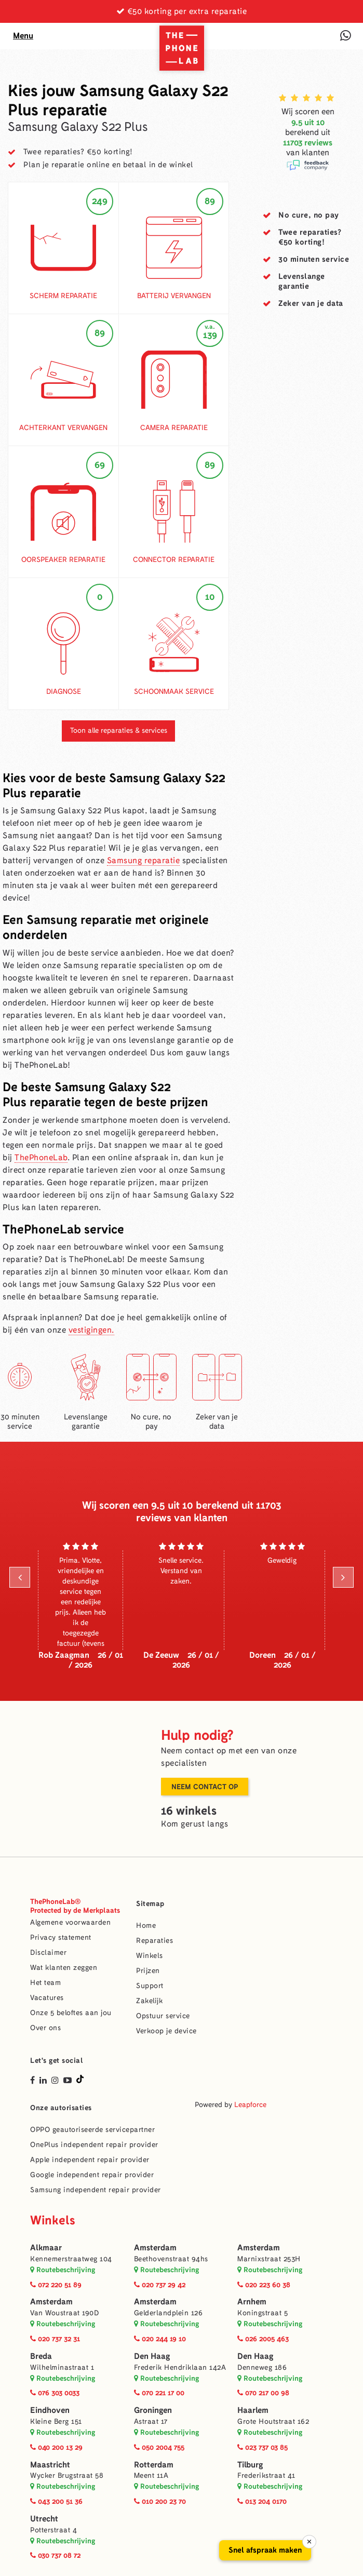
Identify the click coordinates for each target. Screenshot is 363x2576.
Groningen (153, 2410)
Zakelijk (149, 2001)
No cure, (308, 215)
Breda (41, 2356)
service (313, 259)
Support (150, 1986)
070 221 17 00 (159, 2393)
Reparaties (154, 1940)
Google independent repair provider (92, 2175)
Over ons (45, 2028)
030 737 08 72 (55, 2555)
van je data (310, 303)
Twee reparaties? (309, 237)
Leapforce (250, 2105)
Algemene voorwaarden (70, 1922)
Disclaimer (48, 1952)
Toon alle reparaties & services (118, 730)
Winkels (149, 1956)
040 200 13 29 (56, 2447)
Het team (45, 1983)
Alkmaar (46, 2247)
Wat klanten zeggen (63, 1967)
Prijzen (148, 1971)
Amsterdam (155, 2247)
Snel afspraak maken (265, 2550)
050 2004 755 (159, 2447)
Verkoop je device (166, 2031)
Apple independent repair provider (90, 2160)
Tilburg (250, 2465)
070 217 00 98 (263, 2393)
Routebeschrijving (62, 2269)
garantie (301, 281)
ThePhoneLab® (75, 1905)
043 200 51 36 (56, 2501)
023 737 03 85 (262, 2447)
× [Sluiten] (309, 2541)
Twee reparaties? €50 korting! (78, 151)
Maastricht (50, 2465)
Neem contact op (204, 1786)
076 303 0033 (54, 2393)
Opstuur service (163, 2016)
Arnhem (251, 2301)
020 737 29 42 (159, 2284)
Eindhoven (50, 2410)
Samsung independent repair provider (95, 2190)
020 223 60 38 (263, 2284)
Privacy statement (60, 1937)
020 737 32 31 (55, 2338)
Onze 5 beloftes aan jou (71, 2013)
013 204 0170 (262, 2501)
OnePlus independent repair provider (94, 2145)
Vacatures (47, 1998)
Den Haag (152, 2356)
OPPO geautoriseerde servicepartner (92, 2130)
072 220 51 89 (56, 2284)
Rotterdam (153, 2465)
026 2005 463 (263, 2338)
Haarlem (252, 2410)
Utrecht (44, 2519)
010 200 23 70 (160, 2501)
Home (146, 1925)
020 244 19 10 (160, 2338)
